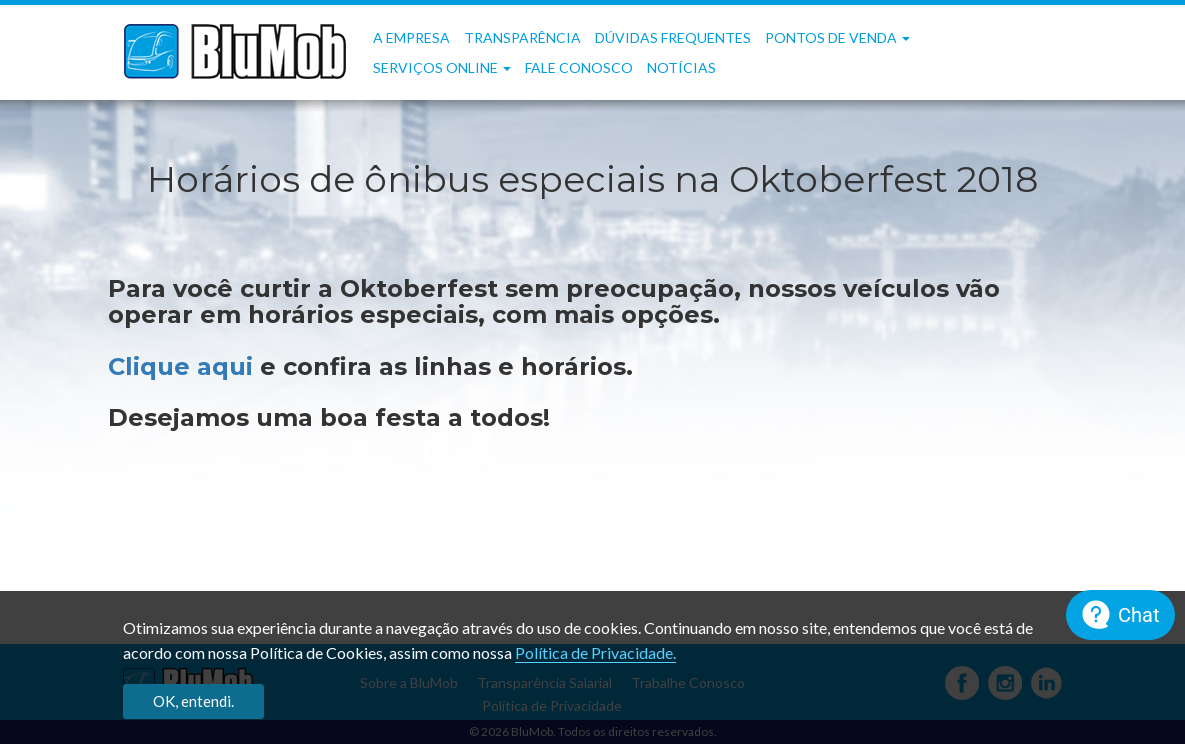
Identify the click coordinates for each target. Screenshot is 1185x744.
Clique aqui (184, 366)
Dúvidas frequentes (673, 37)
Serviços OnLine (442, 67)
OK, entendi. (193, 701)
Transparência (522, 37)
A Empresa (411, 37)
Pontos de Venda (837, 37)
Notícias (681, 67)
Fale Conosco (579, 67)
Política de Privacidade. (595, 652)
